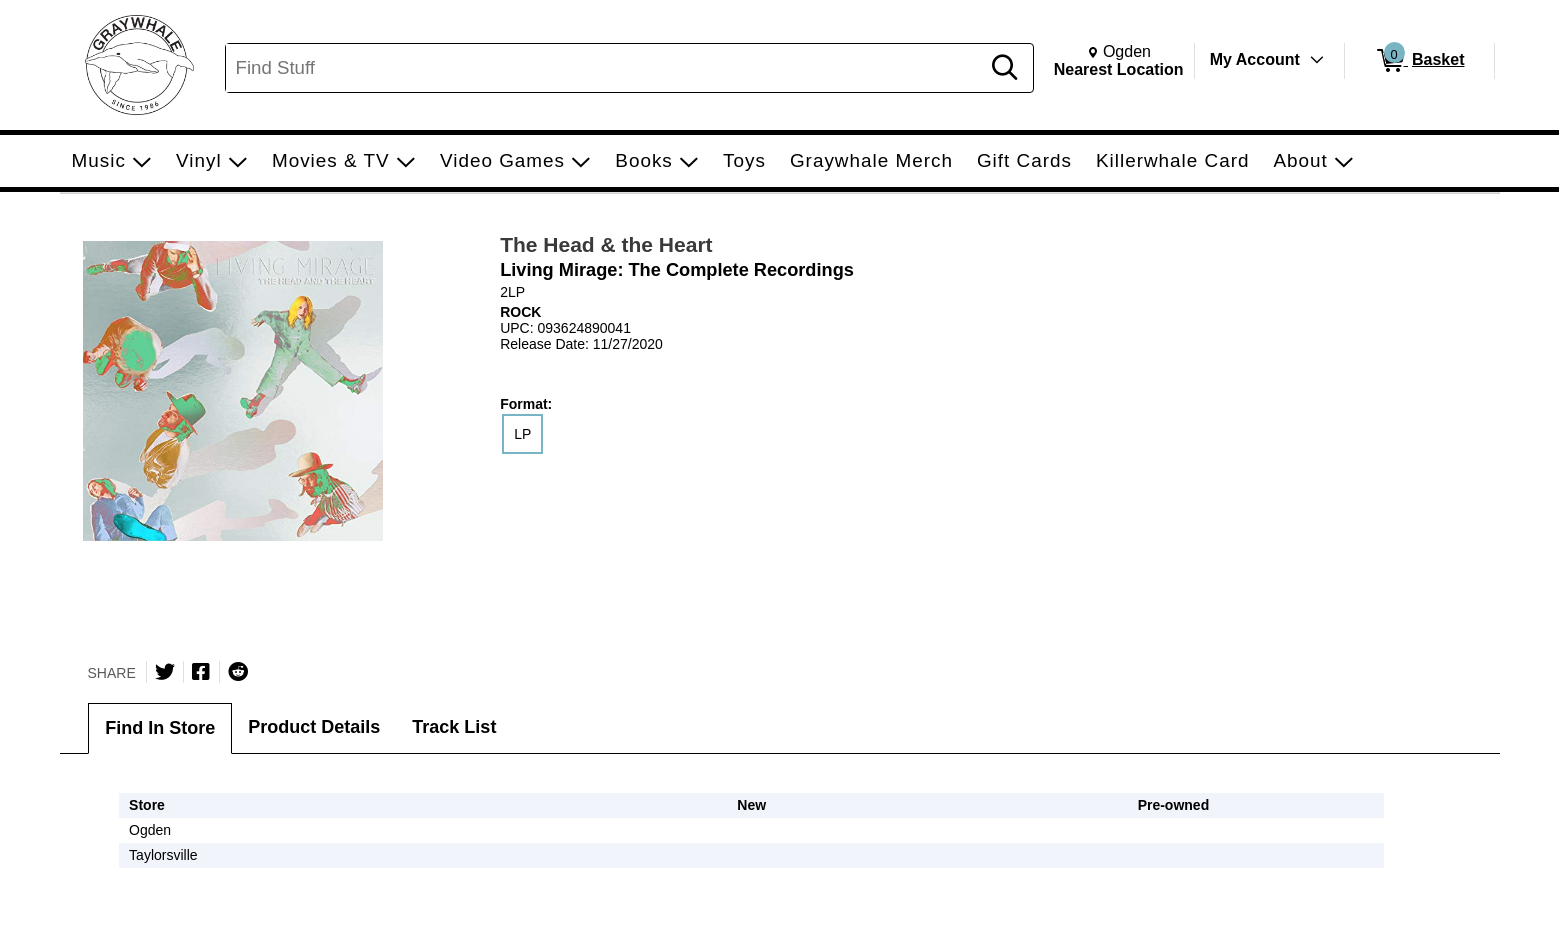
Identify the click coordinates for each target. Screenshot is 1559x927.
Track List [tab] (454, 727)
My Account (1255, 59)
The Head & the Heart (606, 244)
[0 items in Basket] (1419, 61)
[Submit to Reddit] (238, 672)
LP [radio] (522, 434)
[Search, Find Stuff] (606, 68)
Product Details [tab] (314, 727)
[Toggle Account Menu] (1316, 60)
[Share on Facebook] (201, 672)
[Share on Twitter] (165, 672)
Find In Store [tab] (160, 728)
